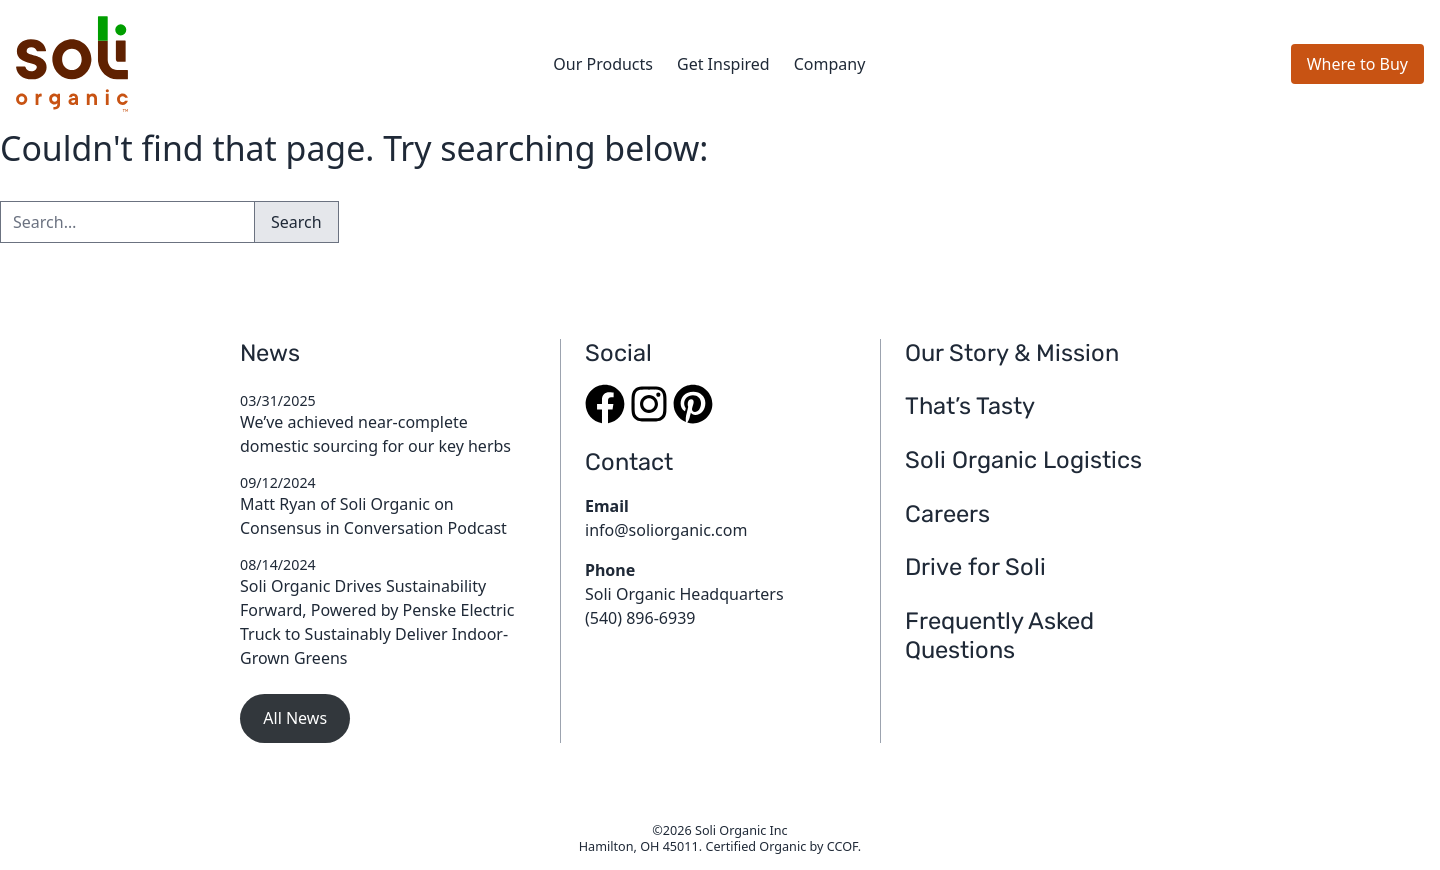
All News (295, 718)
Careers (947, 514)
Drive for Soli (975, 567)
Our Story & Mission (1012, 353)
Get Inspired (723, 64)
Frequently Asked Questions (999, 636)
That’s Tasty (970, 406)
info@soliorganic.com (666, 530)
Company (830, 64)
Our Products (603, 64)
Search (296, 222)
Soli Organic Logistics (1023, 460)
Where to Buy (1357, 64)
